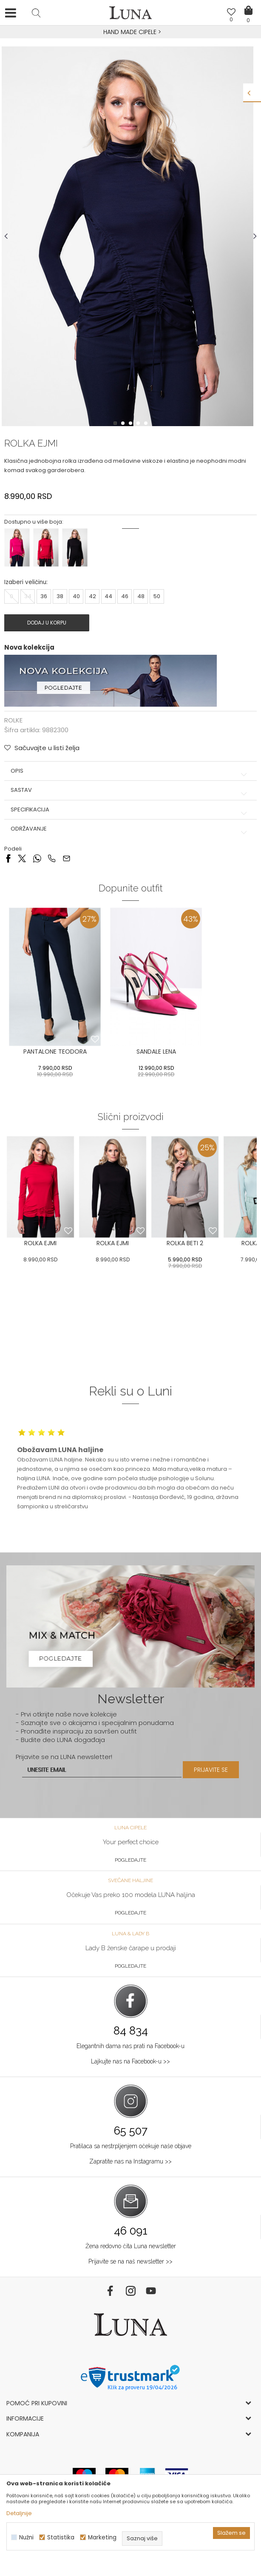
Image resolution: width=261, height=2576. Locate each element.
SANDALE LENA (156, 1051)
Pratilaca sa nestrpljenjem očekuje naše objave (130, 2146)
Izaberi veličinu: (26, 582)
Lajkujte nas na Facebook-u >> (130, 2061)
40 (76, 596)
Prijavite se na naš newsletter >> (130, 2261)
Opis (130, 771)
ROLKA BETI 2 (185, 1243)
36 (43, 596)
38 (60, 596)
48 (141, 596)
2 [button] (124, 423)
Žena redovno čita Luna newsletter (130, 2246)
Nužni (26, 2537)
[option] (130, 32)
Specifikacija (130, 810)
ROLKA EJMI (40, 1243)
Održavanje (130, 829)
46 (124, 596)
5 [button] (147, 423)
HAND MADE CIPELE (130, 32)
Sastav (130, 790)
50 (156, 596)
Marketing (102, 2537)
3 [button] (131, 423)
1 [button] (116, 423)
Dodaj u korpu (46, 622)
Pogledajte (130, 1860)
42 (92, 596)
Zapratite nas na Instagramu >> (130, 2161)
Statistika (60, 2537)
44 (108, 596)
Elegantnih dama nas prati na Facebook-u (130, 2046)
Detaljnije (19, 2513)
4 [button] (139, 423)
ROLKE (13, 720)
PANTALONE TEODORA (55, 1051)
